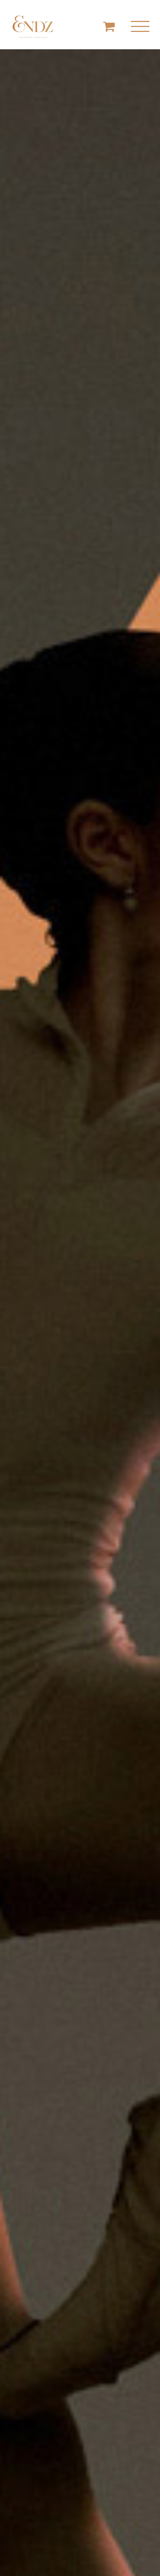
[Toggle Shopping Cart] (109, 26)
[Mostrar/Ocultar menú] (140, 26)
